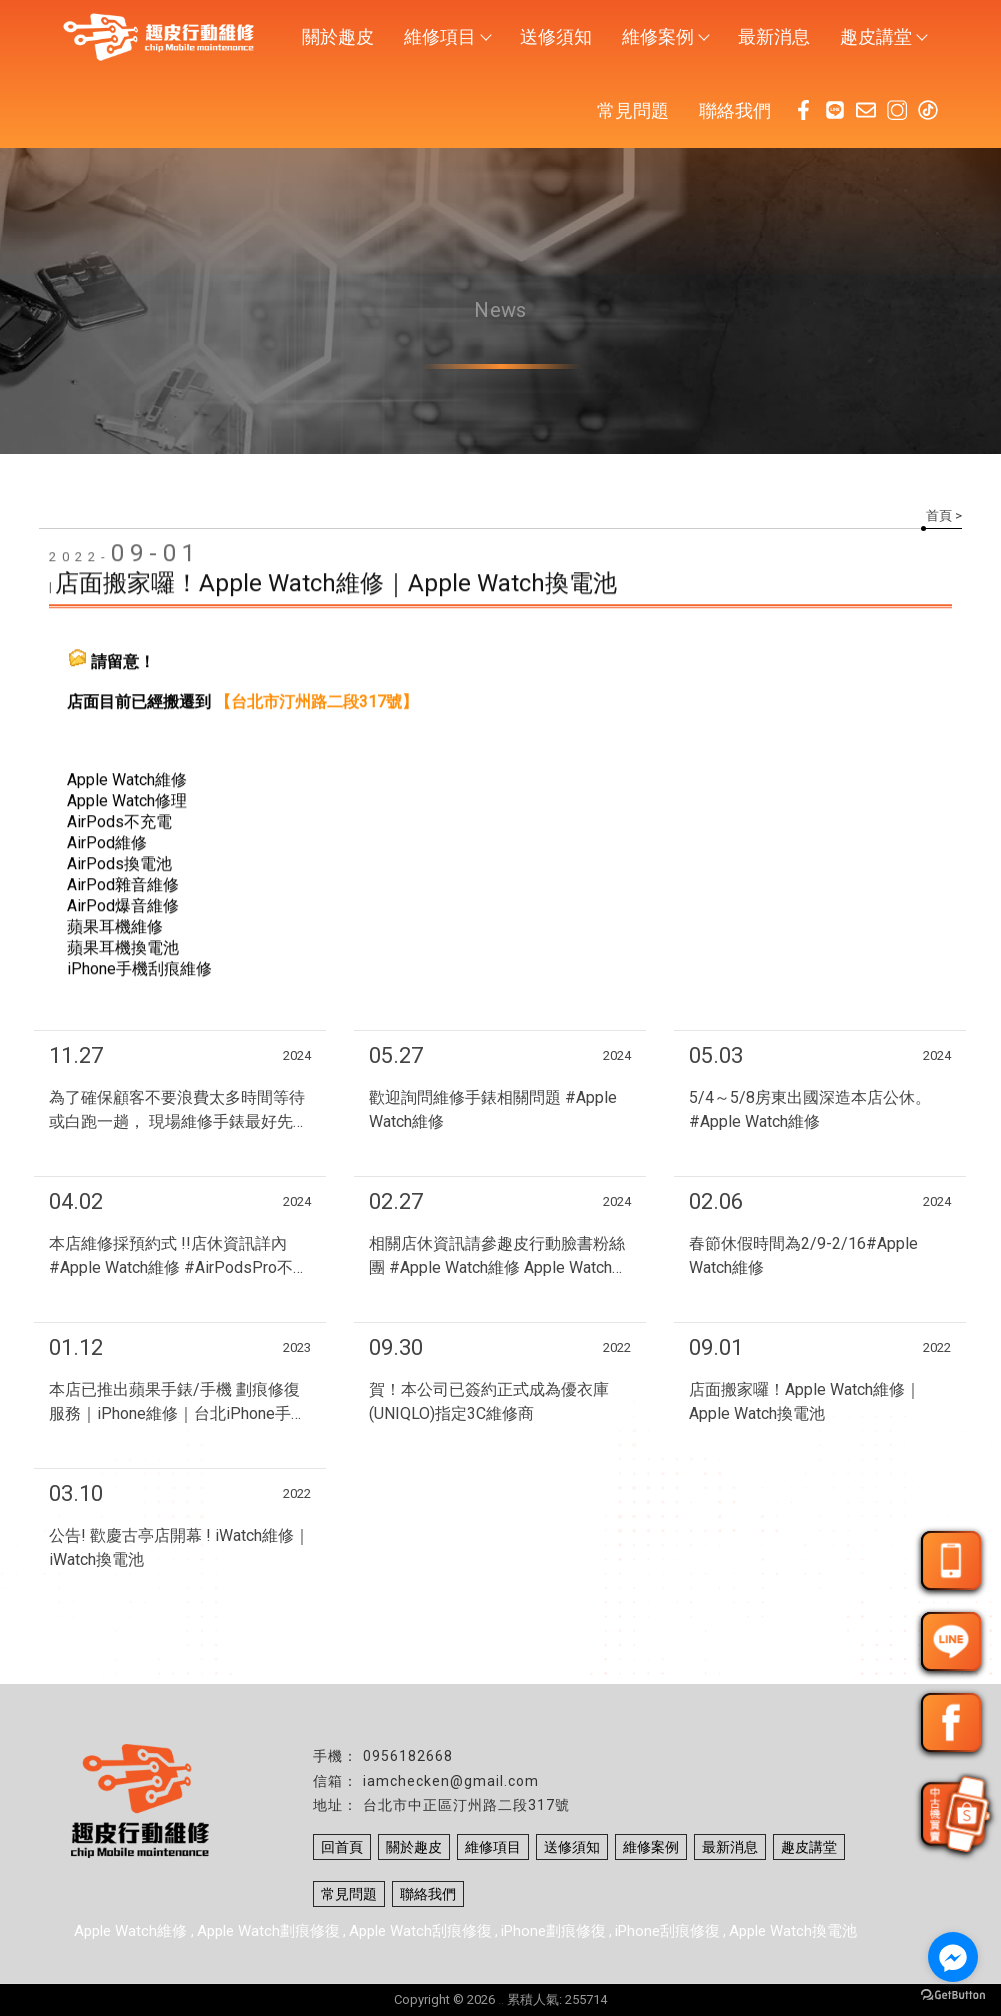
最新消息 (774, 36)
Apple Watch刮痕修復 (420, 1931)
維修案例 (665, 36)
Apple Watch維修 (132, 1931)
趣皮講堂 (883, 36)
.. (501, 1999)
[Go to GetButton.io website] (953, 1995)
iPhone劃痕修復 (553, 1931)
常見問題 (633, 110)
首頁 (939, 515)
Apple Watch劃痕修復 (268, 1931)
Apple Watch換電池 (793, 1931)
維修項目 (447, 36)
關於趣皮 (338, 36)
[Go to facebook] (953, 1957)
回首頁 (342, 1847)
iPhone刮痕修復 (667, 1931)
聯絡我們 (735, 110)
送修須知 (556, 36)
